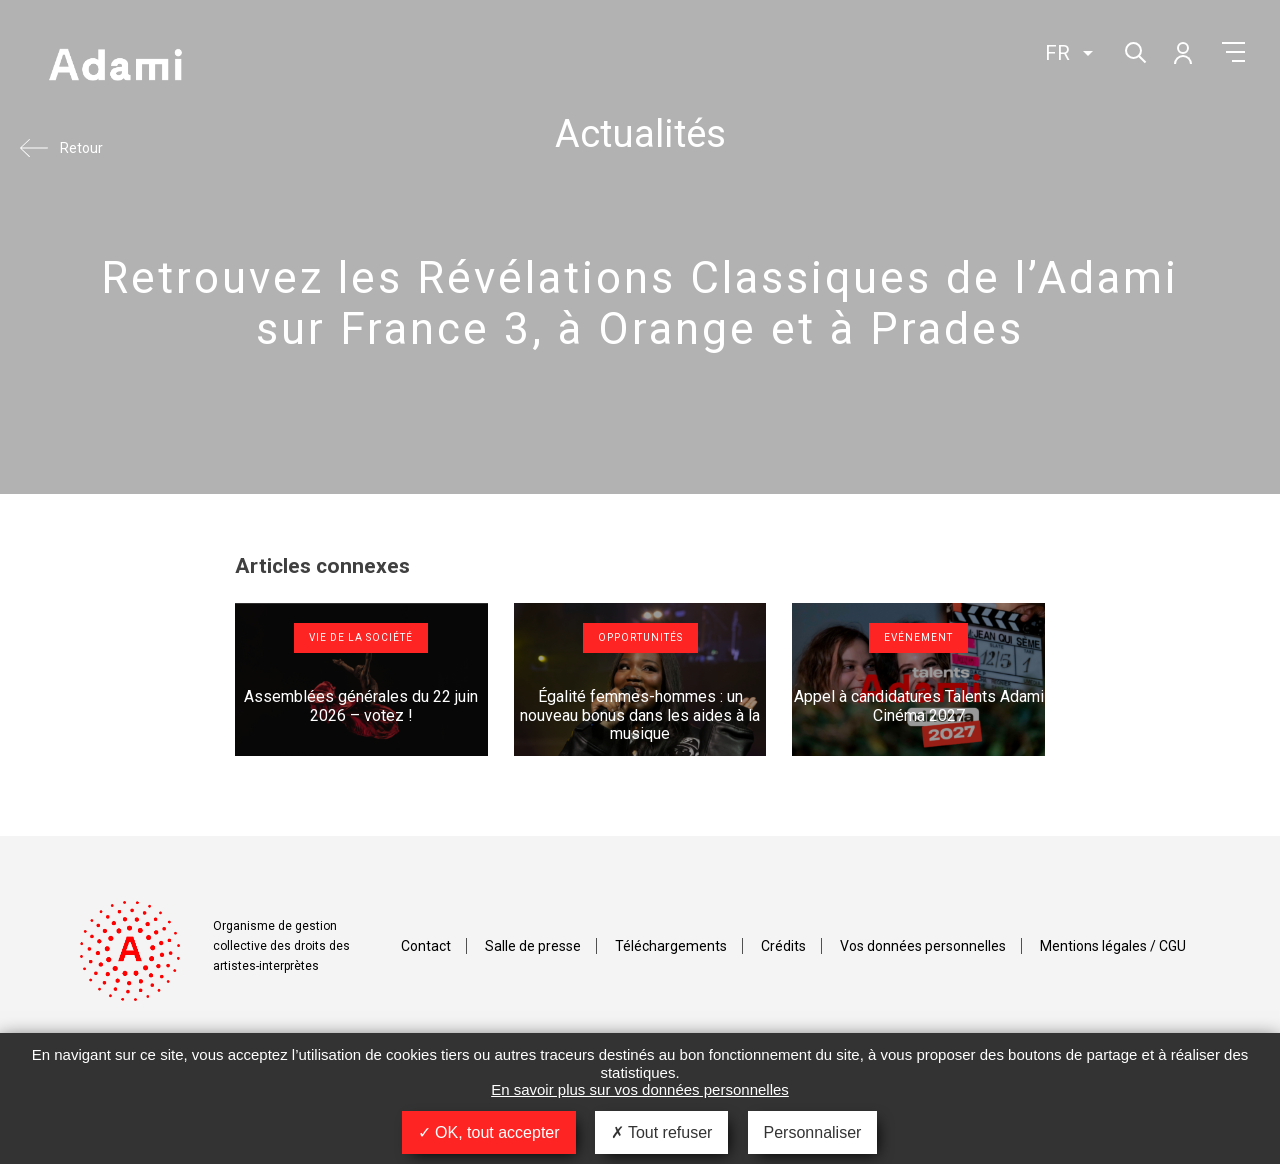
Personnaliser (813, 1132)
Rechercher (1133, 50)
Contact (426, 946)
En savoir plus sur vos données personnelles (640, 1089)
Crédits (783, 946)
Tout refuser (662, 1132)
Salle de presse (533, 946)
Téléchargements (671, 946)
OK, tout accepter (489, 1132)
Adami (115, 67)
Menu (1233, 52)
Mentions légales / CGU (1113, 946)
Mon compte (1182, 52)
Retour (81, 148)
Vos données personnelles (923, 946)
